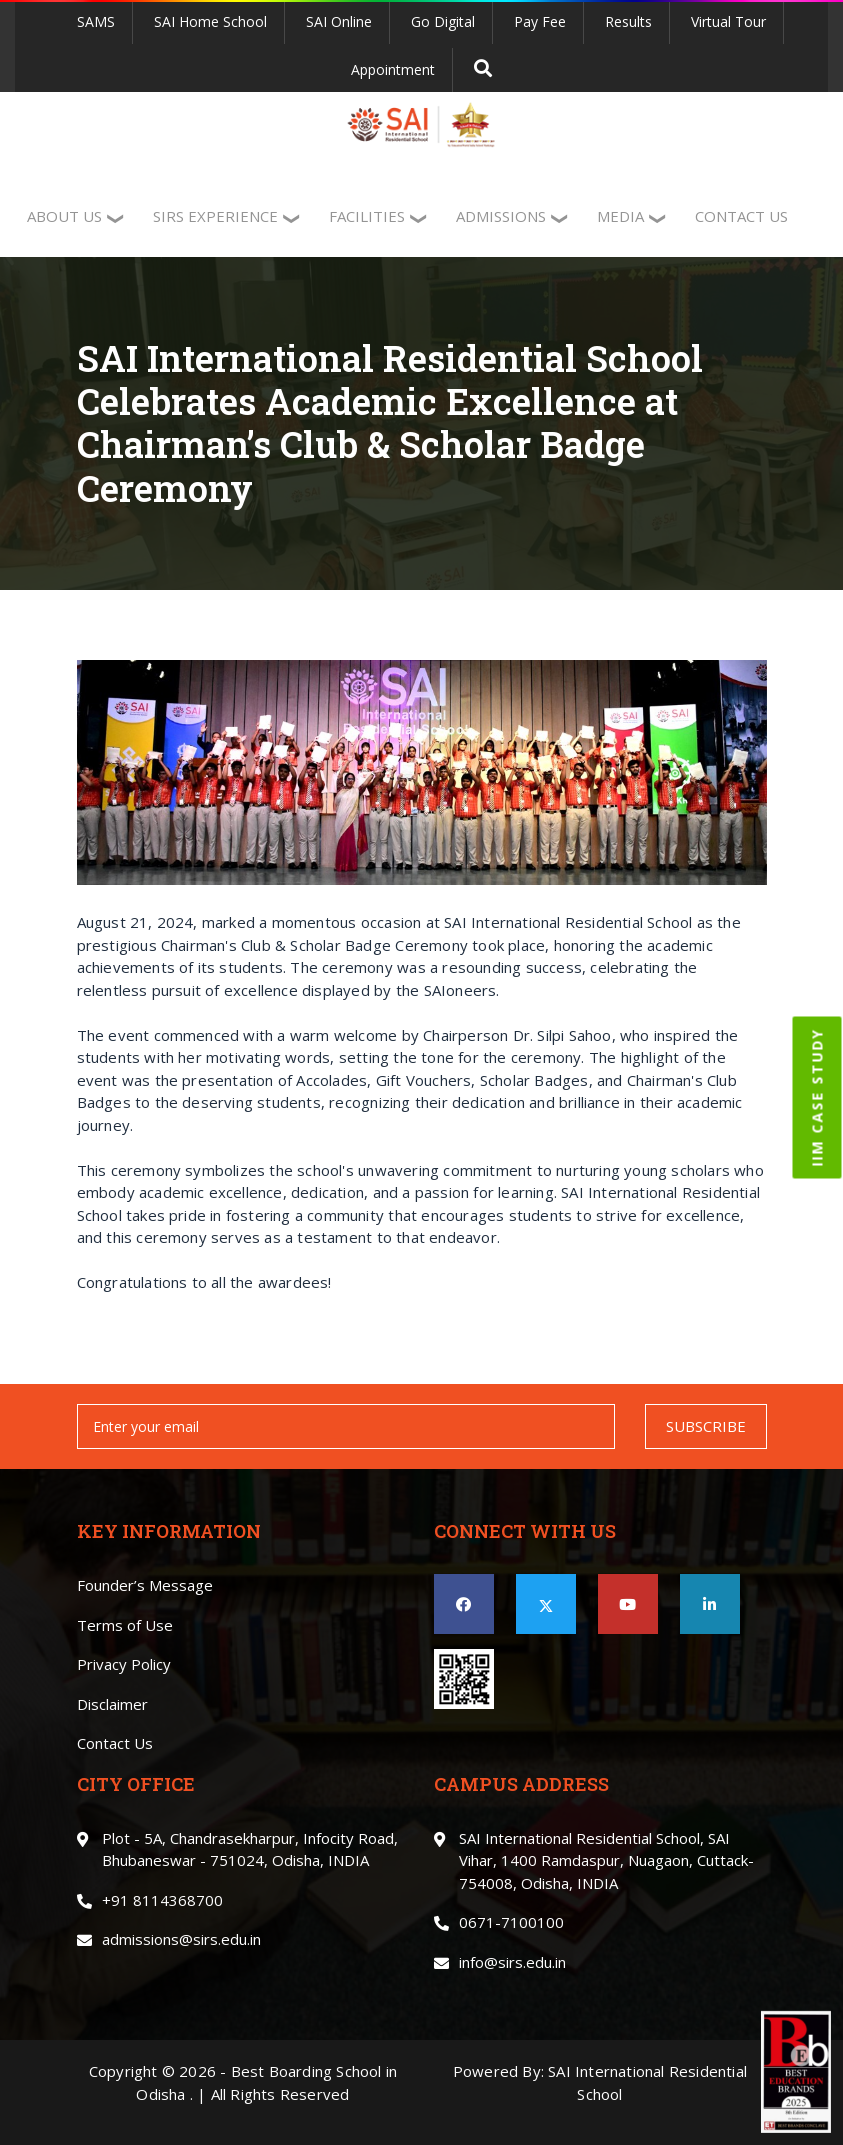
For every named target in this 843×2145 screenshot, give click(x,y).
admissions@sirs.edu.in (181, 1939)
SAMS (96, 21)
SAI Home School (210, 21)
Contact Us (115, 1743)
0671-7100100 (511, 1922)
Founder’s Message (145, 1585)
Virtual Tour (728, 21)
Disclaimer (112, 1704)
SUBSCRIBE (706, 1426)
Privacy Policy (124, 1664)
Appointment (393, 69)
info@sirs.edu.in (512, 1962)
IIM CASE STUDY (817, 1097)
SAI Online (339, 21)
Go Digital (443, 21)
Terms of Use (125, 1625)
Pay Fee (540, 21)
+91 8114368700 (162, 1900)
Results (628, 21)
